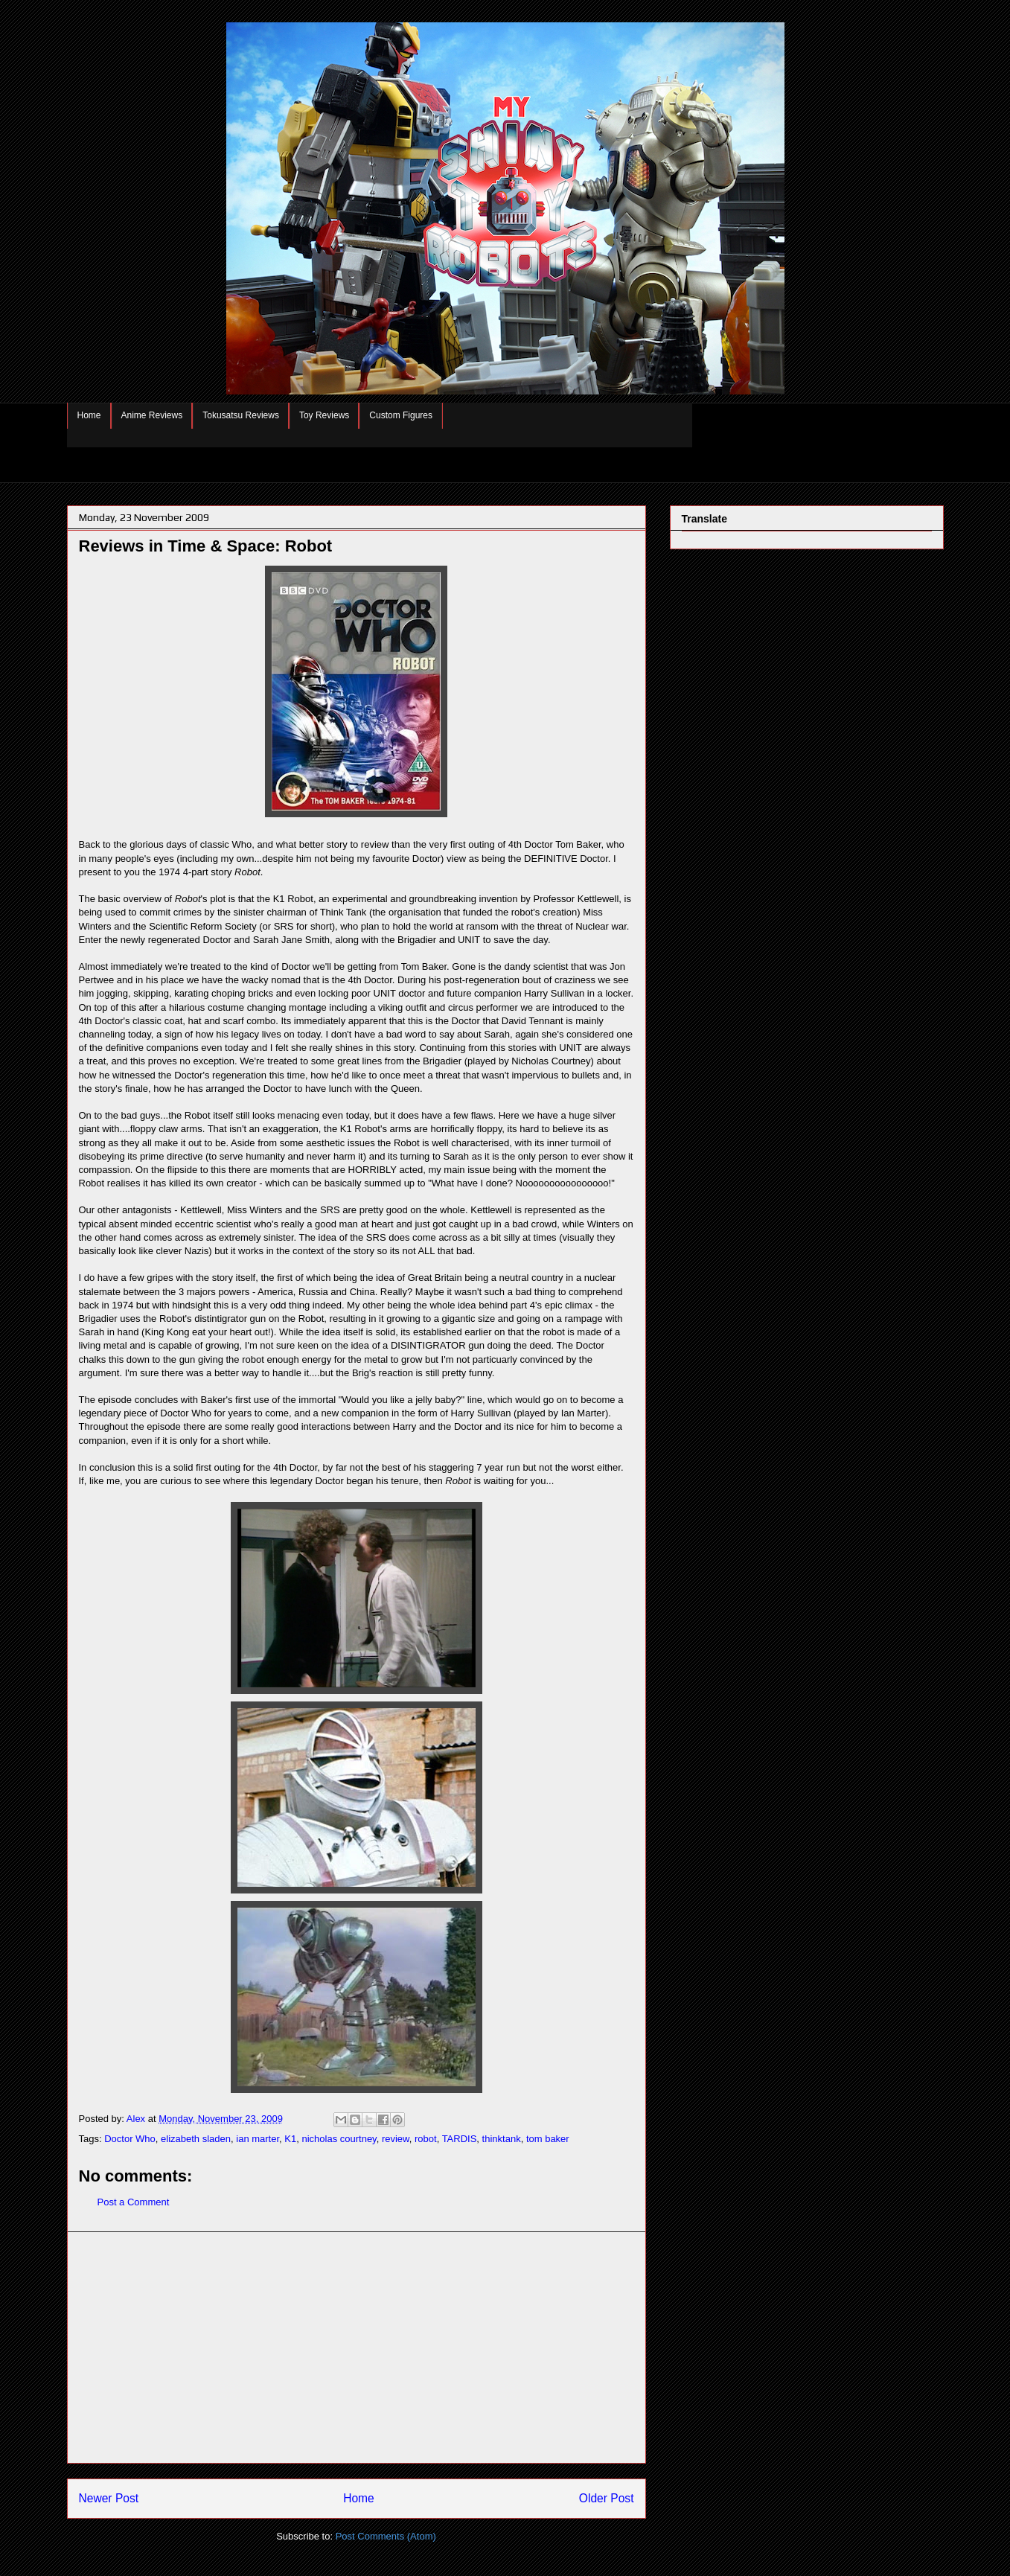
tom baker (547, 2138)
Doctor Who (130, 2138)
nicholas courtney (338, 2138)
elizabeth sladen (196, 2138)
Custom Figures (400, 415)
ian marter (257, 2138)
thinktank (501, 2138)
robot (426, 2138)
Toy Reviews (324, 415)
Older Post (606, 2498)
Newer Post (109, 2498)
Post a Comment (134, 2202)
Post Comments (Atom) (386, 2536)
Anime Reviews (152, 415)
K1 (290, 2138)
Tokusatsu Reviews (240, 415)
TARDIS (459, 2138)
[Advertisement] (356, 2347)
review (395, 2138)
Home (89, 415)
